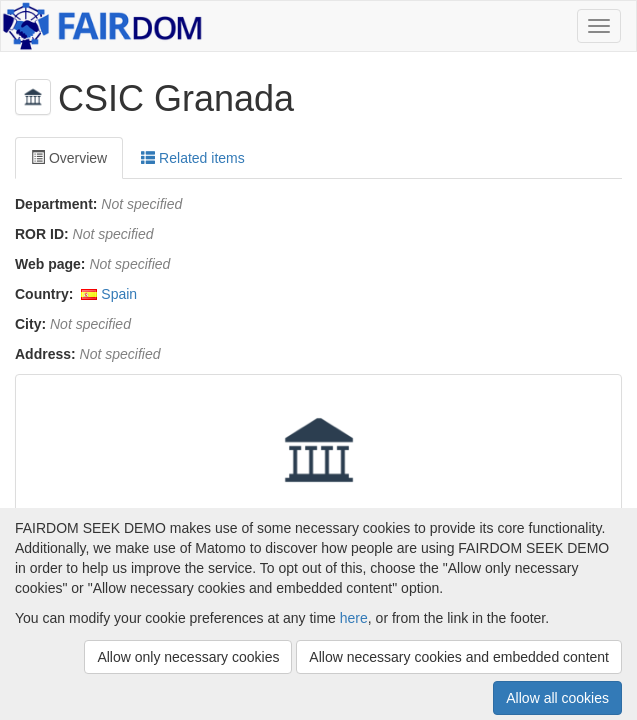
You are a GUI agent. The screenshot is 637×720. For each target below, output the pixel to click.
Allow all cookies (557, 698)
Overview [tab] (69, 158)
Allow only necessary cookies (188, 657)
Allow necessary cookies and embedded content (459, 657)
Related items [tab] (192, 158)
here (354, 618)
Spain (119, 294)
